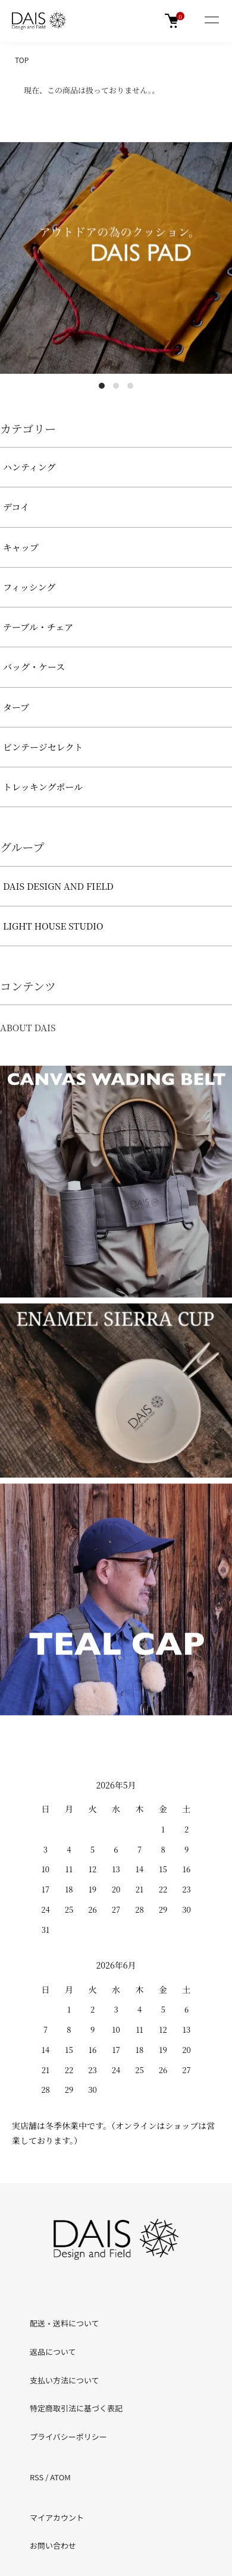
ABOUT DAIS (28, 1027)
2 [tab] (116, 386)
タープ (16, 707)
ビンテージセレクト (43, 747)
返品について (53, 2351)
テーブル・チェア (38, 627)
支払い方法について (64, 2380)
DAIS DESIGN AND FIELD (58, 886)
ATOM (60, 2477)
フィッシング (29, 587)
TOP (22, 60)
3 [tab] (130, 386)
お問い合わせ (53, 2545)
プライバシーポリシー (68, 2436)
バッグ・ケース (34, 666)
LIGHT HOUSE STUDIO (53, 925)
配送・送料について (64, 2323)
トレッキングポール (43, 786)
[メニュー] (211, 21)
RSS (36, 2477)
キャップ (21, 547)
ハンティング (29, 467)
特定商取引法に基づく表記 (76, 2408)
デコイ (16, 506)
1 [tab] (102, 386)
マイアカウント (57, 2517)
